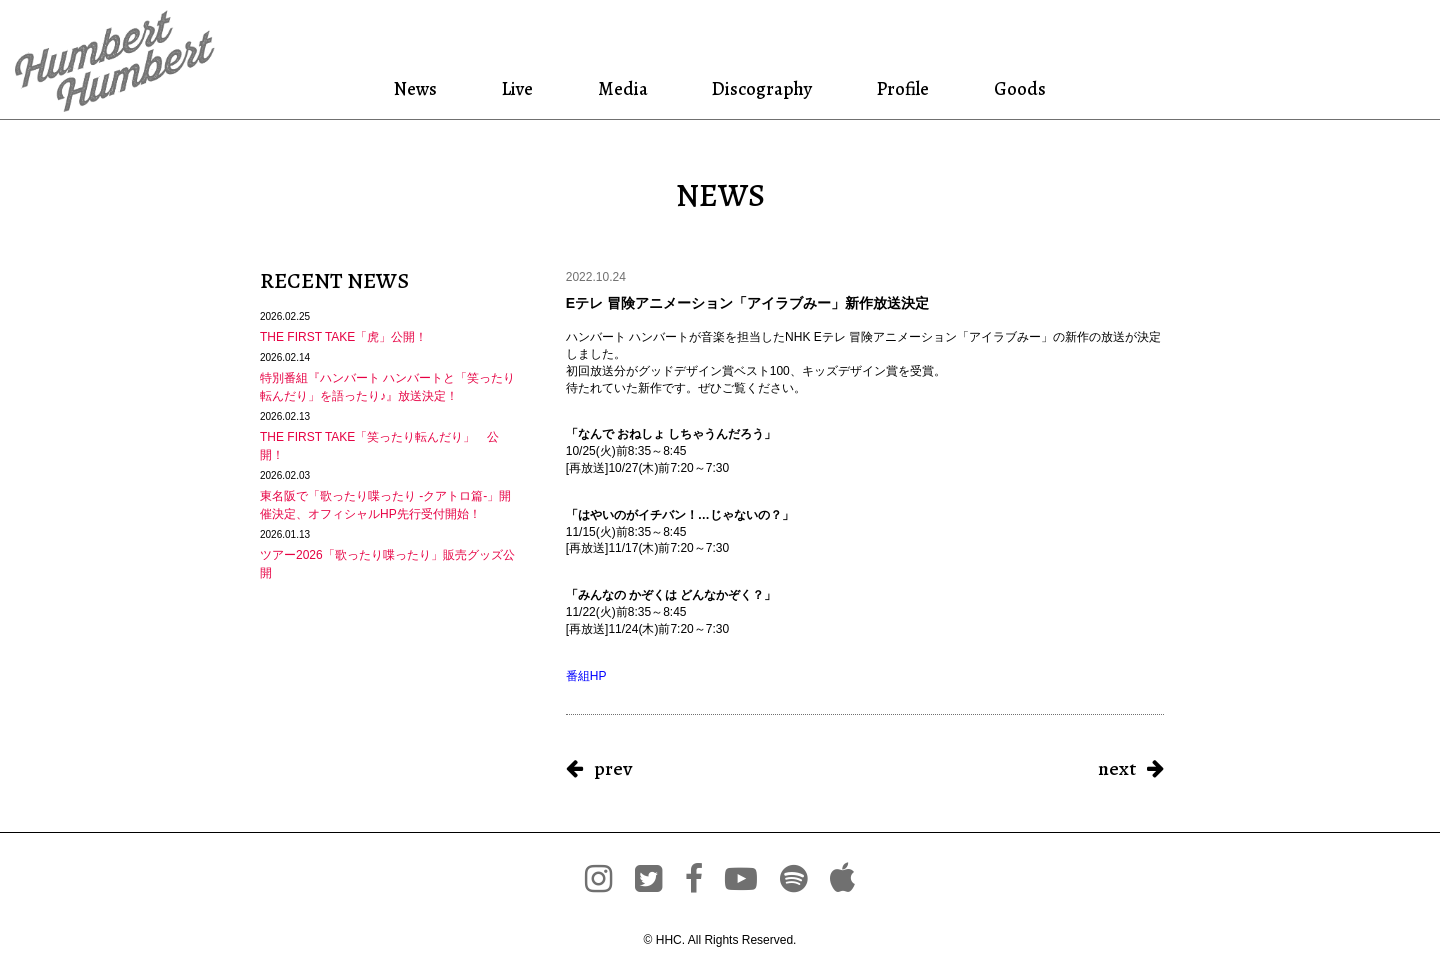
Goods (1001, 88)
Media (624, 88)
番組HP (586, 676)
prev (613, 768)
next (1117, 768)
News (435, 88)
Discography (757, 88)
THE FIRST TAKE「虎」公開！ (343, 337)
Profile (893, 88)
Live (528, 88)
